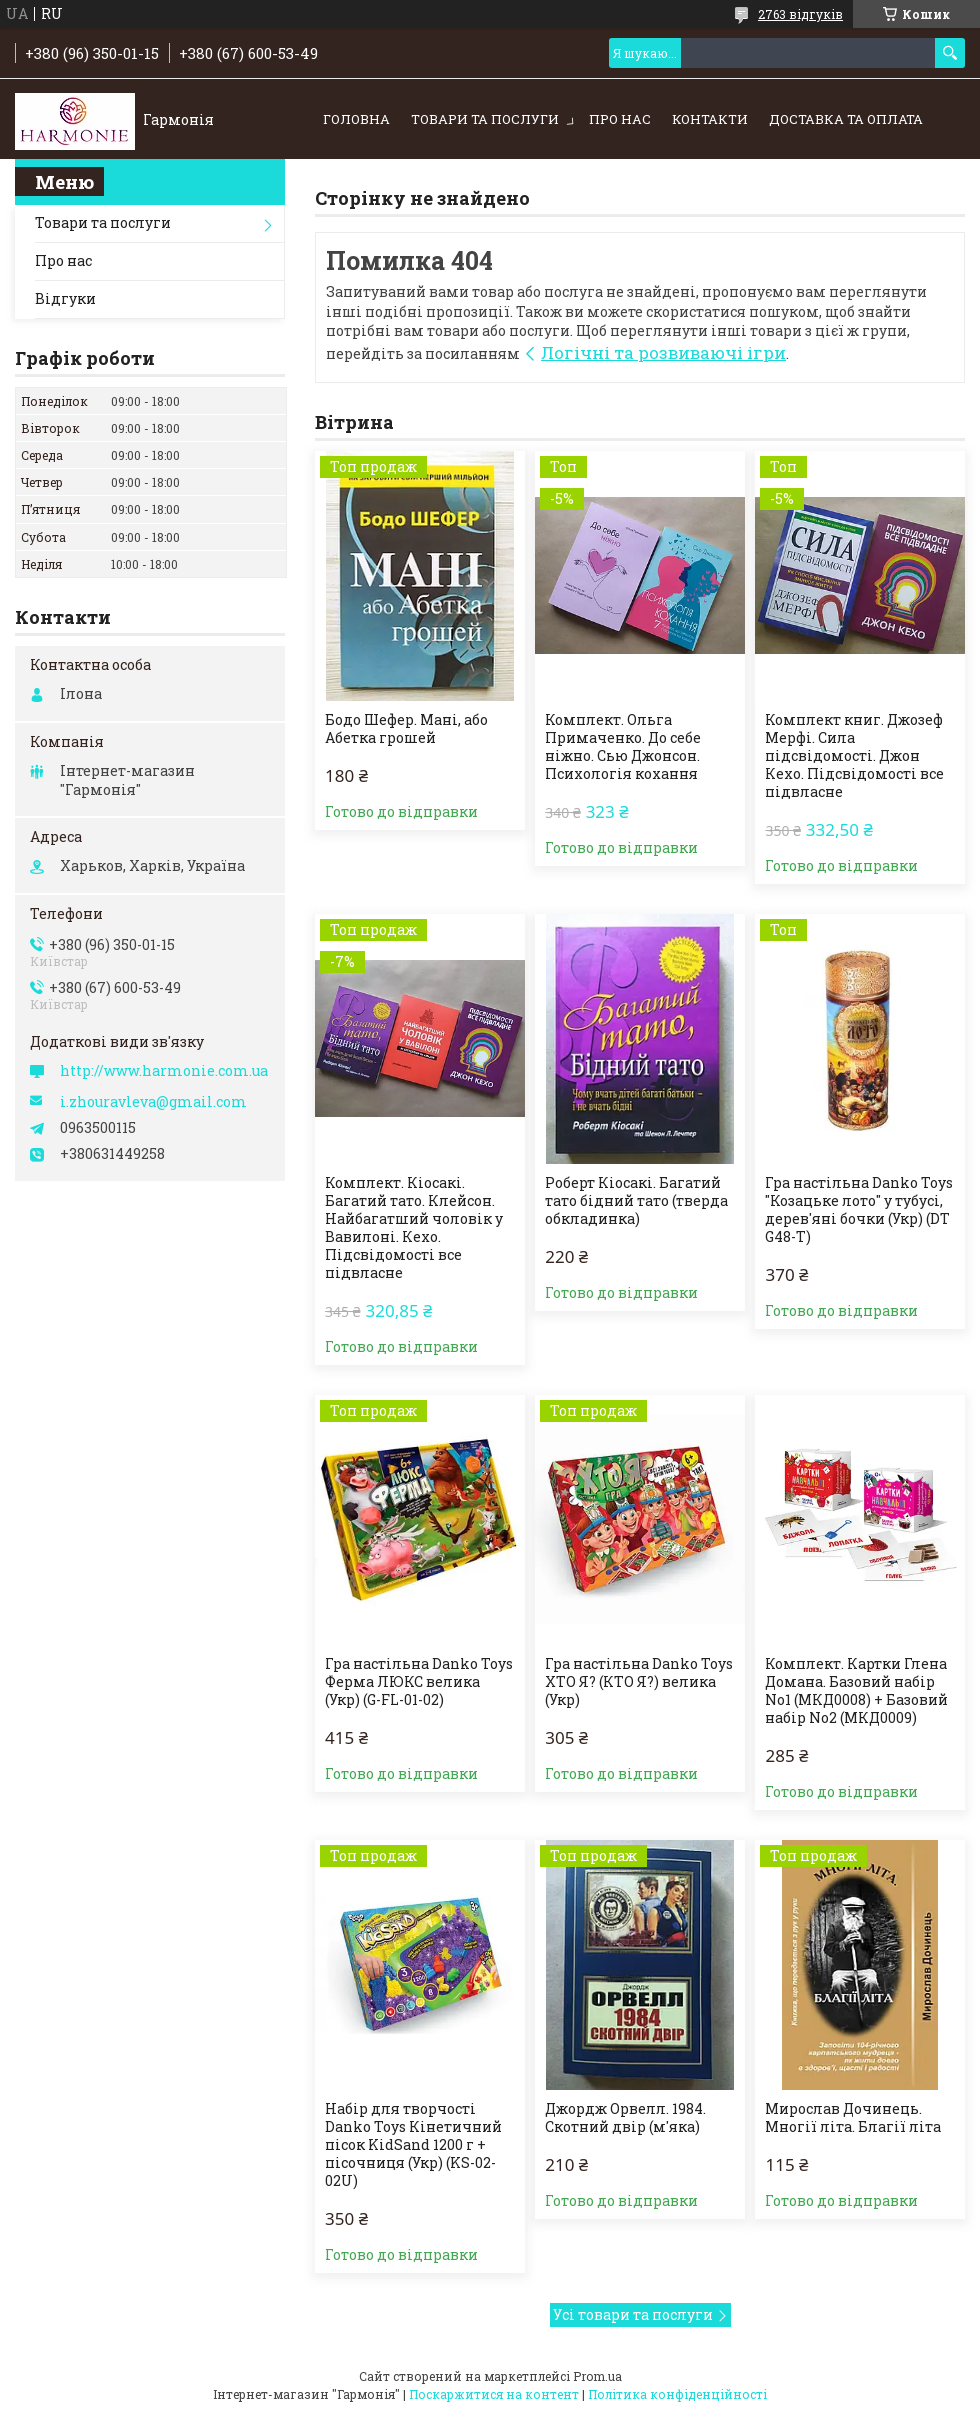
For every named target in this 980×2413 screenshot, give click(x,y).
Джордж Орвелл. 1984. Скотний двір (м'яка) (625, 2118)
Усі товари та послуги (633, 2314)
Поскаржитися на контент (494, 2394)
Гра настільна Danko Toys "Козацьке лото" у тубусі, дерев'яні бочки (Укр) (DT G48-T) (859, 1210)
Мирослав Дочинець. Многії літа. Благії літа (853, 2118)
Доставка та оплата (846, 119)
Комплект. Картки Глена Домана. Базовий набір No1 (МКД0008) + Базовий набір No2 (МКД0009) (856, 1691)
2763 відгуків (800, 14)
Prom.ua (597, 2376)
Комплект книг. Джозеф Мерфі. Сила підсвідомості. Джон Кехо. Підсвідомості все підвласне (854, 756)
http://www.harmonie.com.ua (164, 1071)
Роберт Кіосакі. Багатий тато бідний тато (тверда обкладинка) (636, 1201)
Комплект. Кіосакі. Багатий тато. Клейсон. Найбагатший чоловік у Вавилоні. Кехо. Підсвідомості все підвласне (414, 1228)
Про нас (620, 119)
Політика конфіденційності (677, 2394)
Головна (356, 119)
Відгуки (65, 298)
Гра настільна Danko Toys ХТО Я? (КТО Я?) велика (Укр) (639, 1682)
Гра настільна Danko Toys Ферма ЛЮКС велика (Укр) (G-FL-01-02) (419, 1682)
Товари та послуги (485, 119)
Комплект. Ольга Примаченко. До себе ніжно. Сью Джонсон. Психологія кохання (623, 747)
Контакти (710, 119)
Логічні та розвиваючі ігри (663, 352)
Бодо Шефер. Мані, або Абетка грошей (406, 729)
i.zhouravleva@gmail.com (153, 1102)
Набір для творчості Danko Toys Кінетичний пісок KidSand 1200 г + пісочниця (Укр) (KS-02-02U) (413, 2145)
